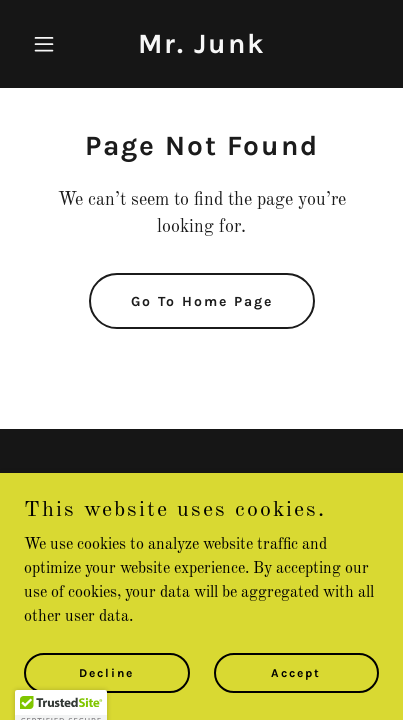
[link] (202, 49)
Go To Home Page (202, 301)
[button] (50, 44)
